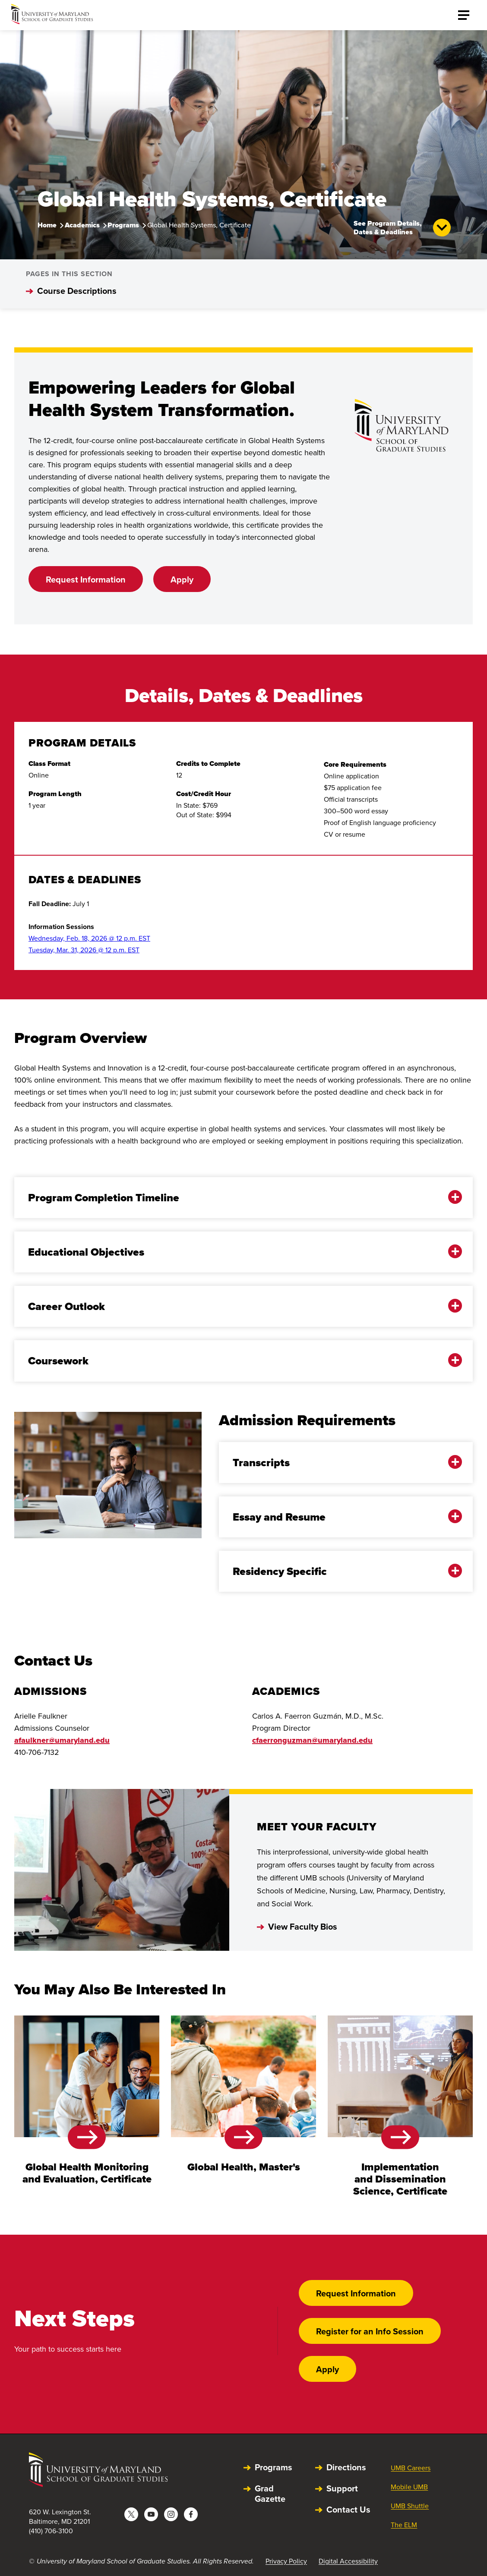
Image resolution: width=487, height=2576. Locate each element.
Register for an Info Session (370, 2331)
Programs (123, 225)
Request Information (86, 579)
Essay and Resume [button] (340, 1517)
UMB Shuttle (410, 2506)
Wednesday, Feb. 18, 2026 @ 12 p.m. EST (89, 938)
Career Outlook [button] (237, 1306)
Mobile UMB (409, 2487)
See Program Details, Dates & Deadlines (402, 227)
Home (47, 225)
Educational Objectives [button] (237, 1252)
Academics (82, 225)
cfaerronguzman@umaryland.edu (312, 1740)
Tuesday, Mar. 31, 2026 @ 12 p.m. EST (83, 950)
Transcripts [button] (340, 1463)
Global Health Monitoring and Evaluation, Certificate (87, 2173)
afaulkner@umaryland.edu (62, 1740)
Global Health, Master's (243, 2167)
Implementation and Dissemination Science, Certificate (400, 2179)
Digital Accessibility (348, 2561)
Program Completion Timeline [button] (237, 1198)
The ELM (404, 2525)
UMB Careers (410, 2468)
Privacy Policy (286, 2561)
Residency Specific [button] (340, 1571)
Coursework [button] (237, 1361)
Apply (182, 579)
